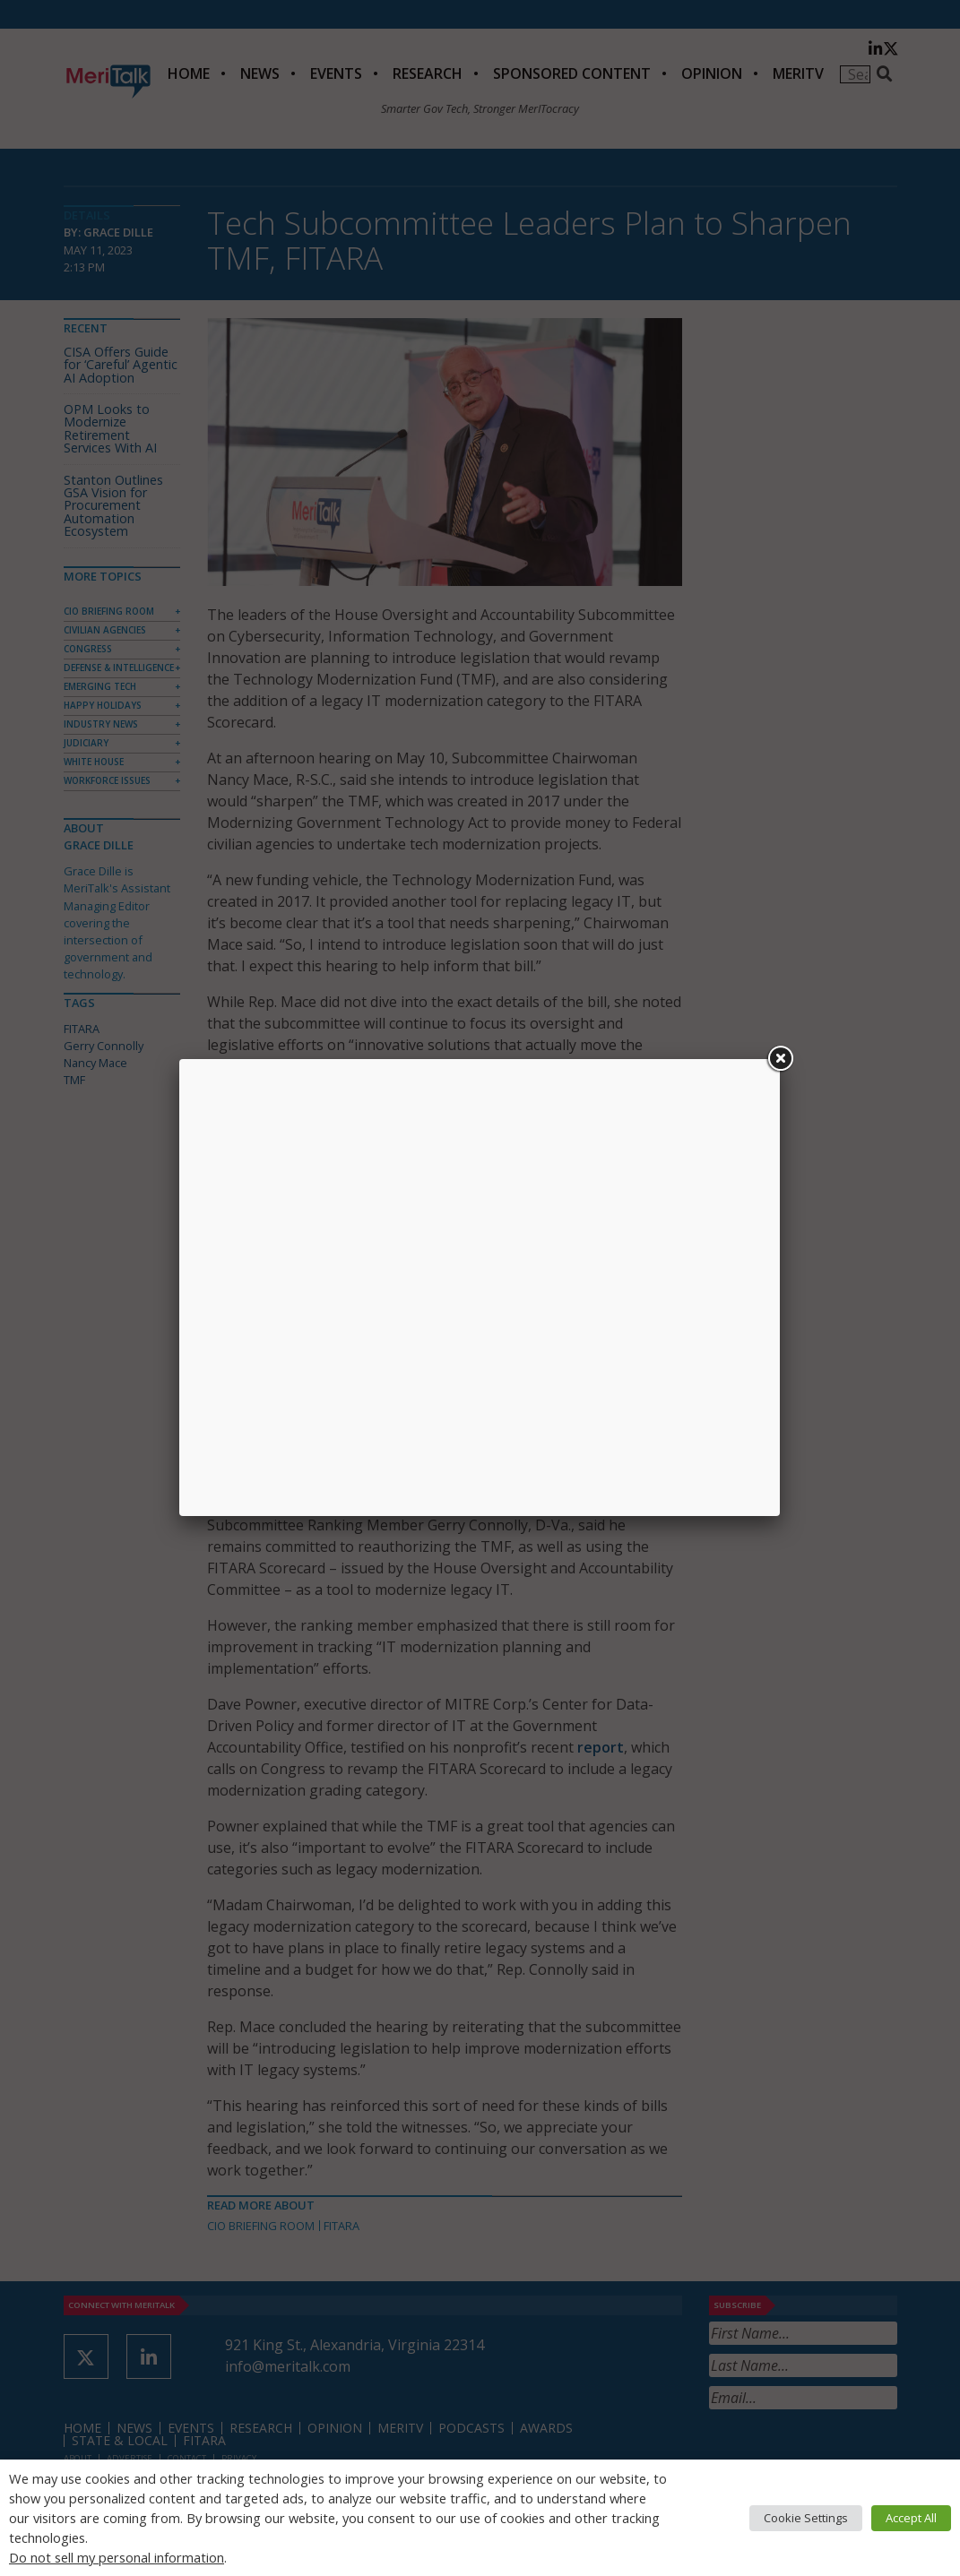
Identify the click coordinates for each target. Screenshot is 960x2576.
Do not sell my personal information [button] (116, 2557)
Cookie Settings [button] (806, 2518)
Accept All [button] (911, 2518)
